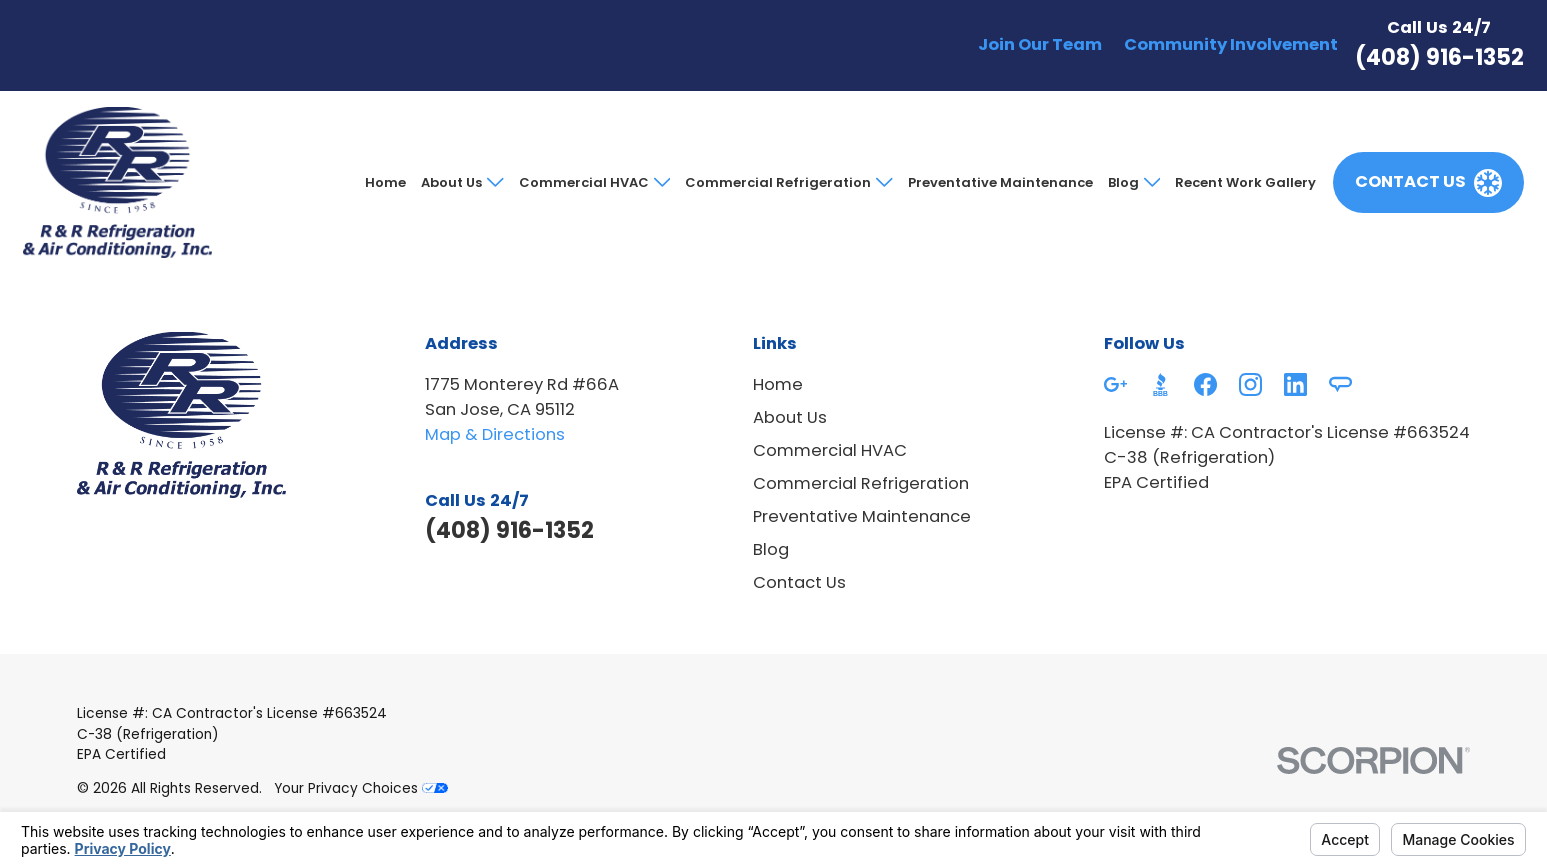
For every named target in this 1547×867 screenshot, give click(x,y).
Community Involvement (1231, 44)
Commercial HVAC (584, 182)
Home (385, 182)
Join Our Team (1040, 44)
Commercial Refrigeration (778, 182)
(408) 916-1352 (1439, 57)
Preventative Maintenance (1000, 182)
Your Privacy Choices (361, 788)
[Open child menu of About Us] (492, 182)
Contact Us (799, 582)
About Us (451, 182)
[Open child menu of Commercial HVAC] (659, 182)
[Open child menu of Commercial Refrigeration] (881, 182)
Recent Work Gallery (1245, 182)
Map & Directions (495, 434)
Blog (1123, 182)
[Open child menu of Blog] (1149, 182)
